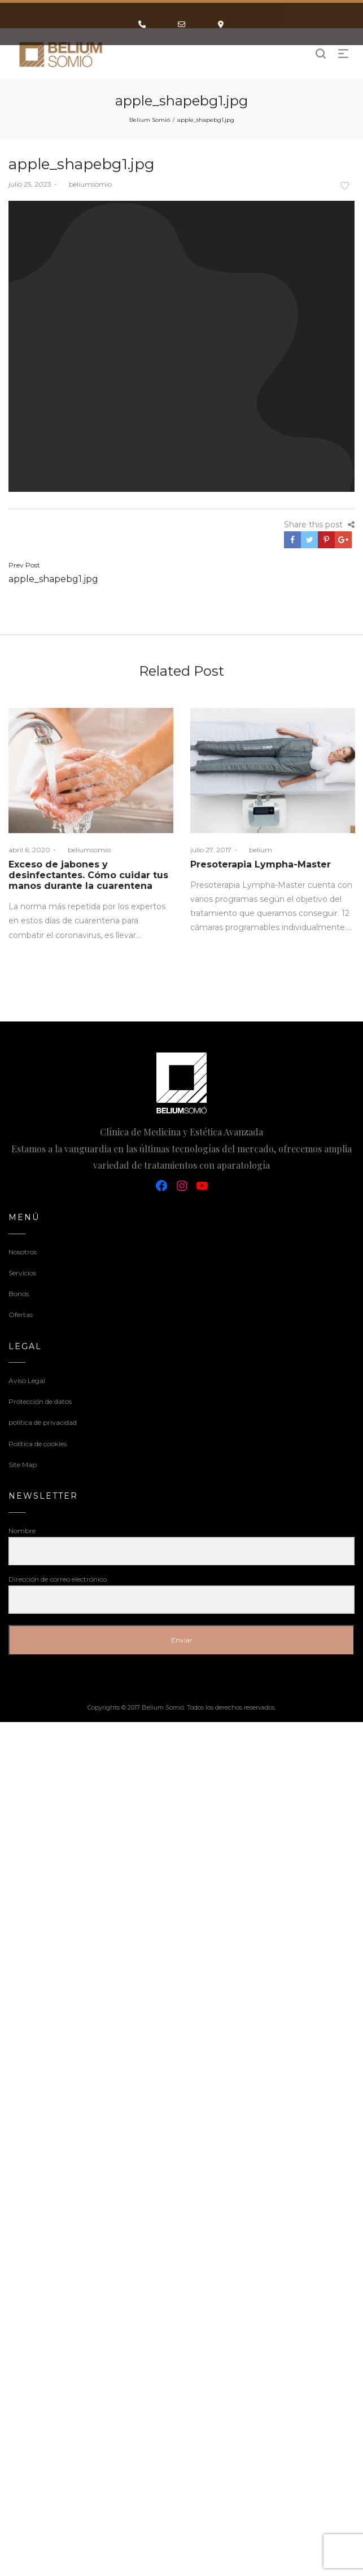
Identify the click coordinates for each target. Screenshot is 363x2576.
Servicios (22, 1273)
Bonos (18, 1293)
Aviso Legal (26, 1380)
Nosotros (22, 1252)
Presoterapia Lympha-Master (260, 864)
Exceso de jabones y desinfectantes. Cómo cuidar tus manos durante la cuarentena (88, 875)
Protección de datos (40, 1401)
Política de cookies (37, 1443)
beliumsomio (86, 184)
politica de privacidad (42, 1422)
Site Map (22, 1464)
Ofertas (20, 1314)
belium (256, 850)
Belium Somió (149, 120)
